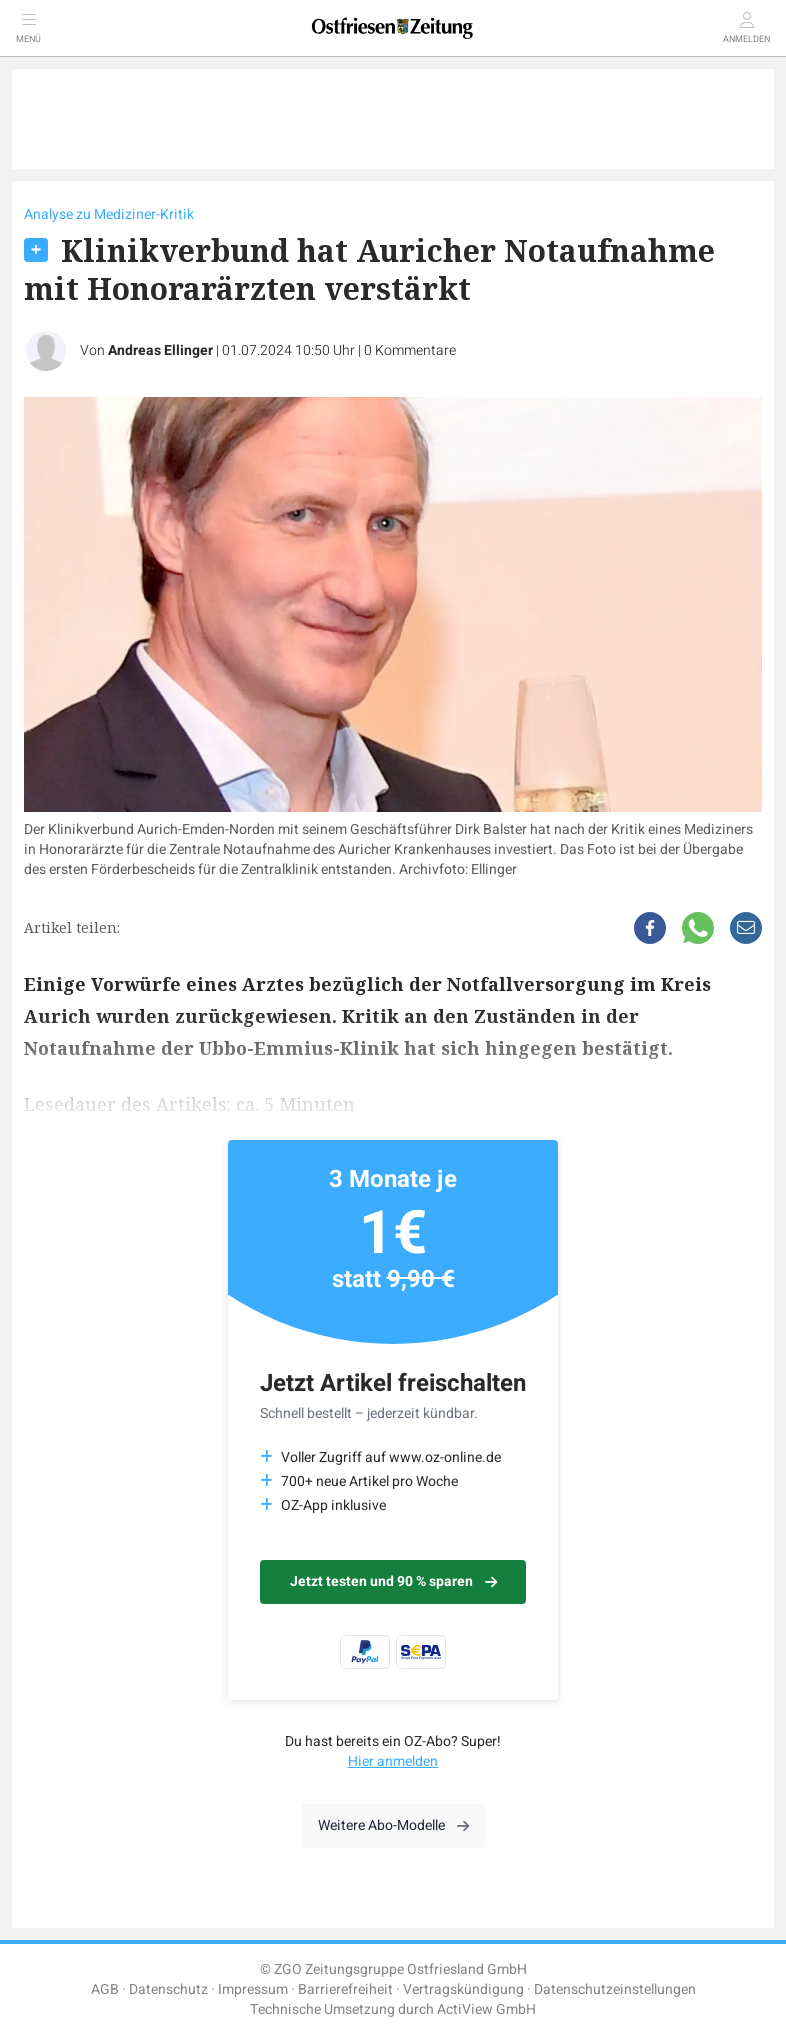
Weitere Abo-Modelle (393, 1825)
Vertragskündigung (463, 1989)
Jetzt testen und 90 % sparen (393, 1581)
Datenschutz (168, 1989)
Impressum (253, 1989)
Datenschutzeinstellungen (615, 1989)
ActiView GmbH (486, 2009)
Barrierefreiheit (345, 1989)
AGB (105, 1989)
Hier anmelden (393, 1761)
